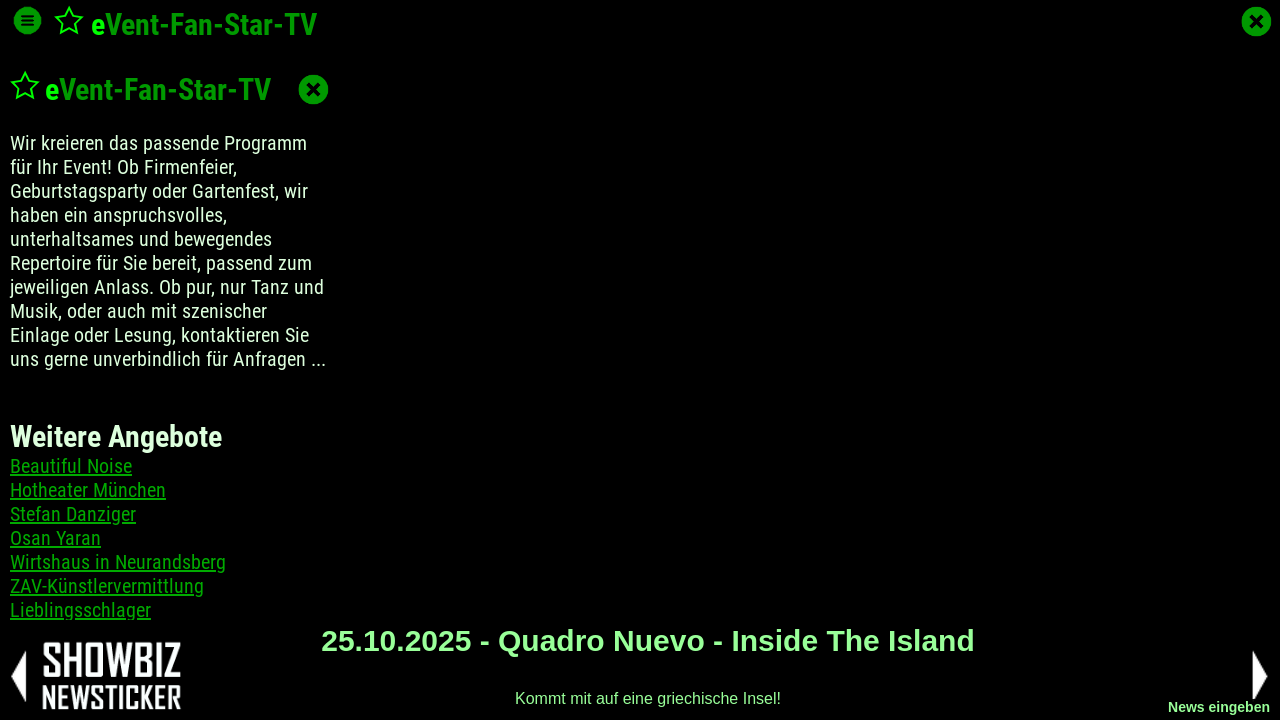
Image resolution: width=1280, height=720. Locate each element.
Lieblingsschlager (80, 610)
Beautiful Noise (71, 466)
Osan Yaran (55, 538)
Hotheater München (88, 490)
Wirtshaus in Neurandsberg (118, 562)
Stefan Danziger (73, 514)
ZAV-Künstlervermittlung (107, 586)
